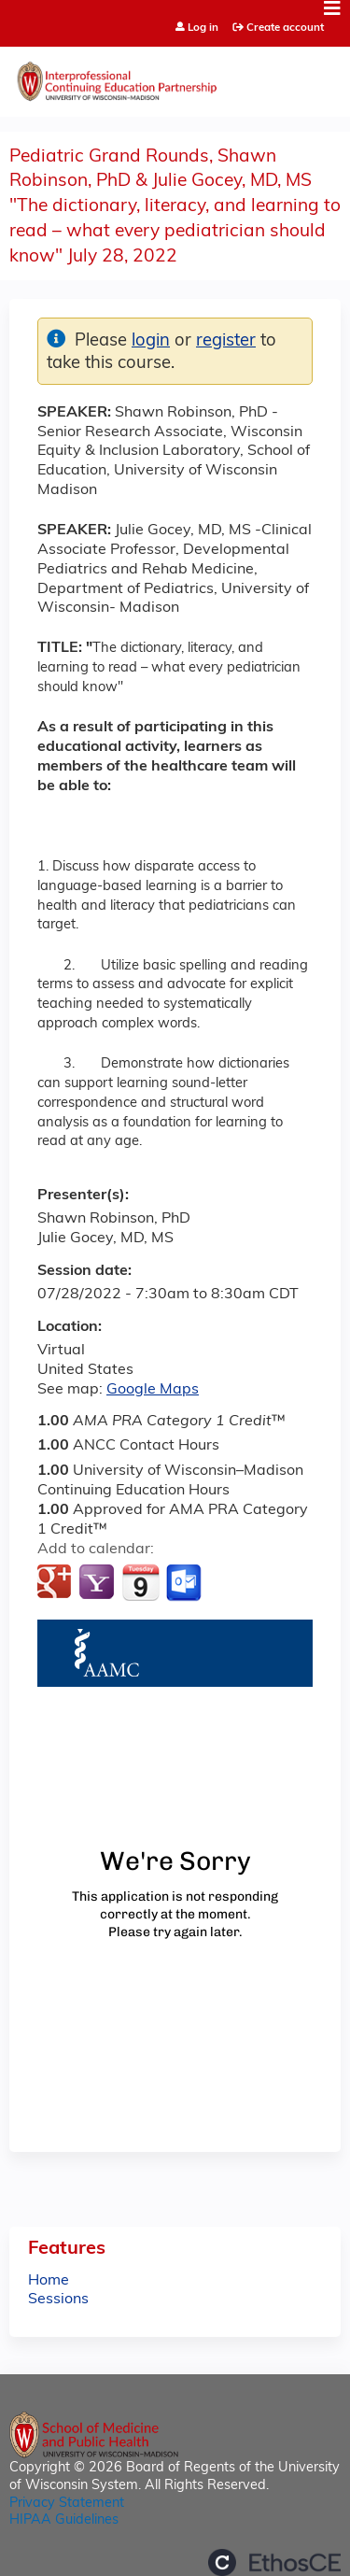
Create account (285, 28)
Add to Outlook (185, 1583)
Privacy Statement (66, 2504)
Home (48, 2280)
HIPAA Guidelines (64, 2520)
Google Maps (152, 1389)
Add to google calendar (56, 1583)
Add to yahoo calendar (98, 1583)
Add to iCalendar (140, 1582)
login (151, 341)
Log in (203, 28)
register (226, 341)
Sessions (58, 2299)
